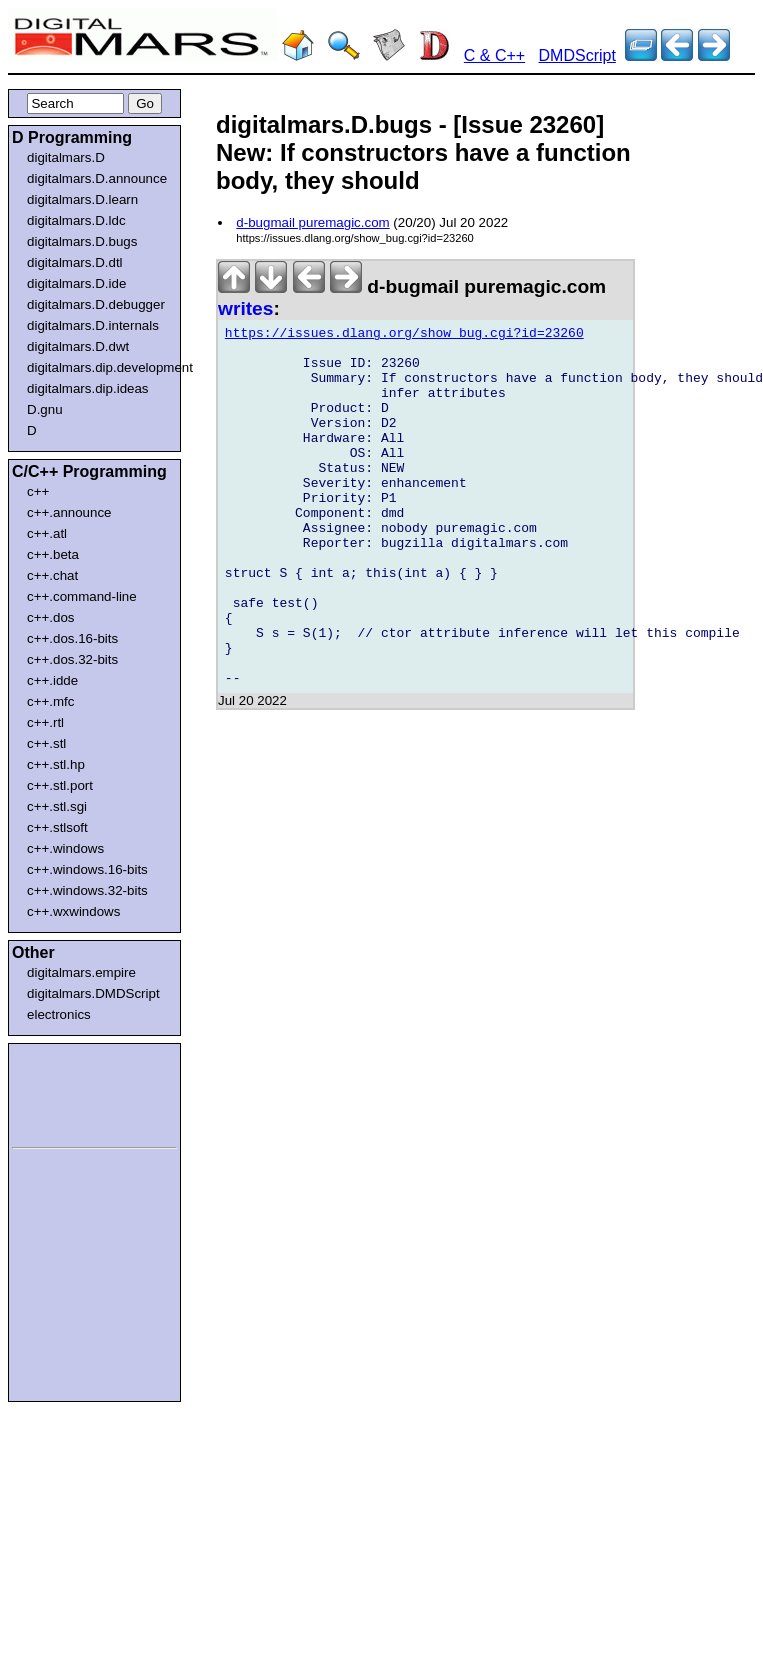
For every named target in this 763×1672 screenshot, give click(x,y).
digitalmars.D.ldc (76, 220)
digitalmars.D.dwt (78, 346)
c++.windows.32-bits (87, 890)
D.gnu (45, 409)
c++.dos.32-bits (72, 659)
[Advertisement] (72, 1092)
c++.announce (69, 512)
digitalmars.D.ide (76, 283)
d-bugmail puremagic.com (312, 222)
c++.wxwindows (73, 911)
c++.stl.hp (56, 764)
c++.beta (53, 554)
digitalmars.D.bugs (82, 241)
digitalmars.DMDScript (93, 993)
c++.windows (65, 848)
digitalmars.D (66, 157)
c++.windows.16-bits (87, 869)
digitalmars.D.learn (82, 199)
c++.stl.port (60, 785)
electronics (59, 1014)
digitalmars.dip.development (98, 367)
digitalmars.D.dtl (75, 262)
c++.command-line (82, 596)
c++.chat (52, 575)
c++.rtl (45, 722)
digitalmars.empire (81, 972)
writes (245, 308)
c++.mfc (50, 701)
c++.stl (46, 743)
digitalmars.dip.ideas (88, 388)
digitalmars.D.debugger (96, 304)
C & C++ (494, 55)
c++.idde (52, 680)
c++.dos (50, 617)
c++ (38, 491)
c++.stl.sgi (57, 806)
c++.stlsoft (57, 827)
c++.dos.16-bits (72, 638)
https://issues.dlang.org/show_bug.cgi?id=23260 (404, 336)
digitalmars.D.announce (97, 178)
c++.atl (47, 533)
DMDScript (577, 55)
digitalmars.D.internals (93, 325)
